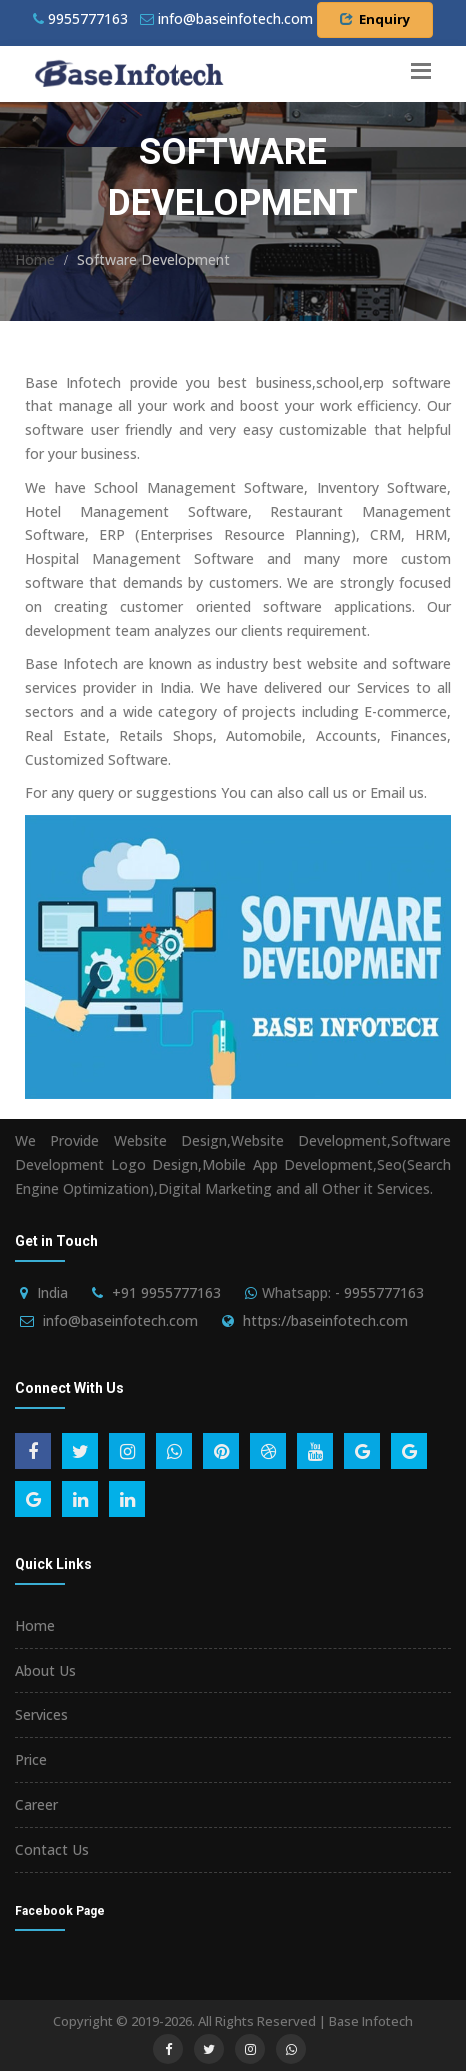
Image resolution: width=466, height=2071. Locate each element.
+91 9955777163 (166, 1292)
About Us (45, 1670)
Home (35, 259)
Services (41, 1714)
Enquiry (375, 19)
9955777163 (80, 18)
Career (36, 1804)
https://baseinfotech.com (325, 1320)
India (52, 1292)
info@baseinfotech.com (120, 1320)
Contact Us (52, 1849)
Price (31, 1759)
